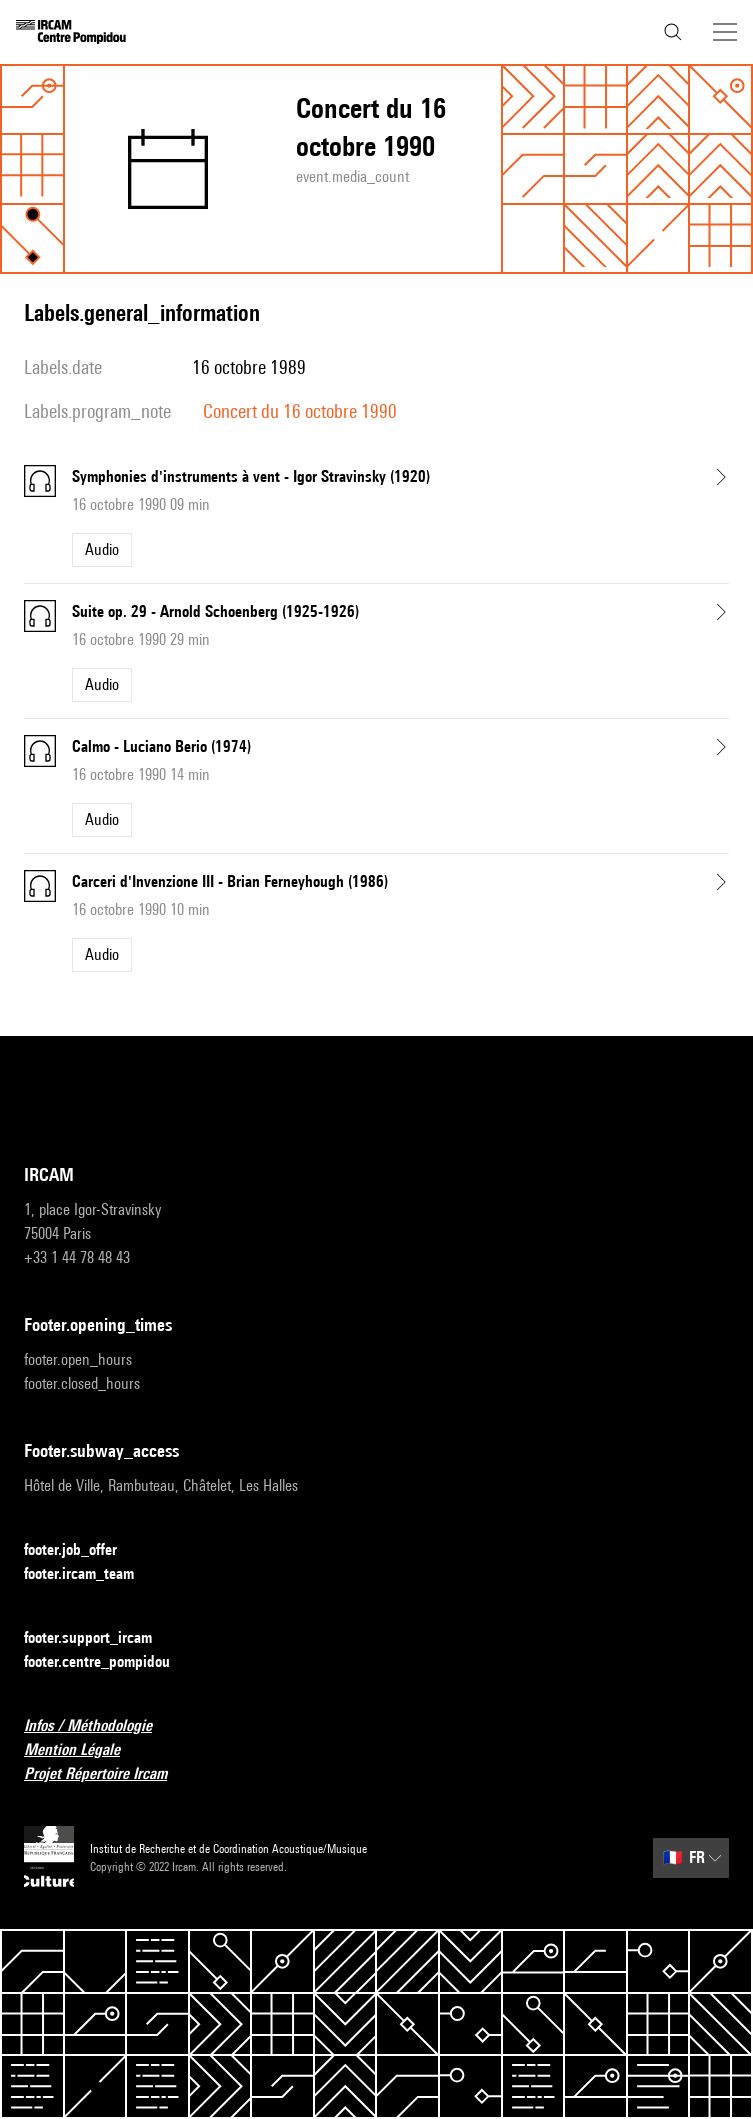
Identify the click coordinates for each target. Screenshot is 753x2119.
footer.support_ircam (100, 1638)
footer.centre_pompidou (109, 1662)
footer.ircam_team (91, 1574)
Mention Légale (84, 1750)
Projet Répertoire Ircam (107, 1774)
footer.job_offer (82, 1550)
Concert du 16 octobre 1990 (300, 411)
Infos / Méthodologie (100, 1726)
